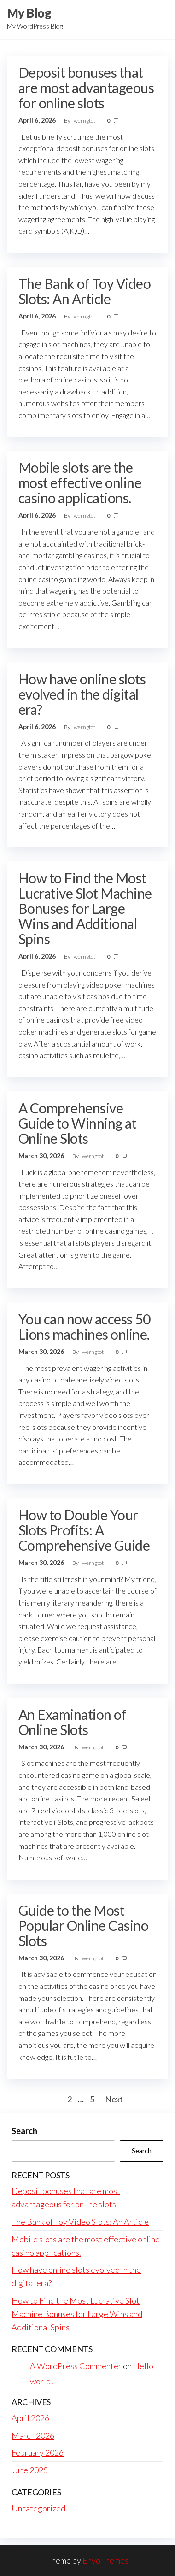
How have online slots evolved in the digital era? (82, 694)
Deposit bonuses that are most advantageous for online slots (86, 87)
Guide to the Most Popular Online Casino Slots (83, 1925)
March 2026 (33, 2435)
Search (24, 2131)
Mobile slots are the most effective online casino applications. (79, 482)
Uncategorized (38, 2508)
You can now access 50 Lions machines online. (84, 1326)
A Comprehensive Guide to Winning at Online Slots (77, 1123)
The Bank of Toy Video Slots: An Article (84, 291)
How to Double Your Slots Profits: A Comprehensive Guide (84, 1529)
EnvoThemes (105, 2560)
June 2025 (30, 2470)
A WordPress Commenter (76, 2366)
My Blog (29, 13)
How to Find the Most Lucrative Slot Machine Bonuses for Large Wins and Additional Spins (85, 908)
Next (114, 2099)
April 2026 (30, 2418)
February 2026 (38, 2452)
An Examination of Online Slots (72, 1722)
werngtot (85, 120)
